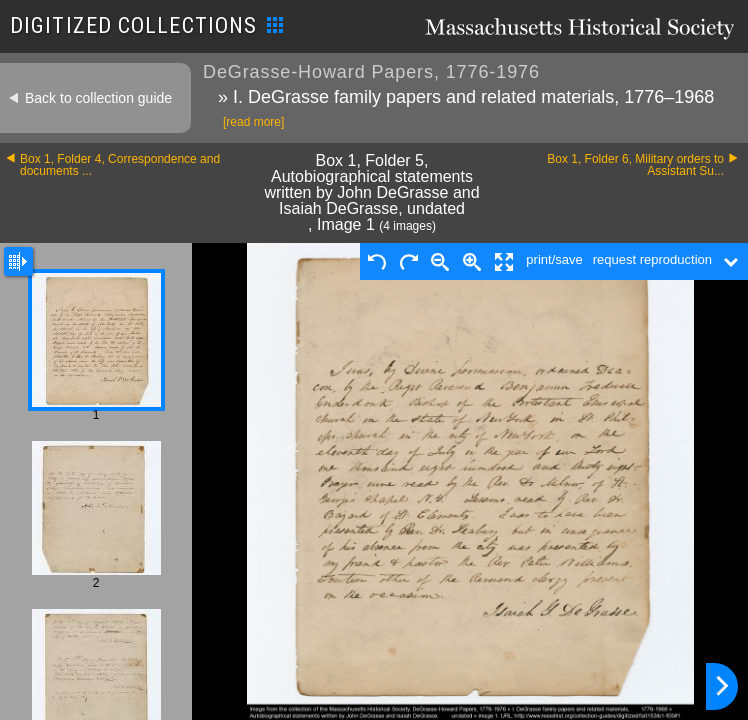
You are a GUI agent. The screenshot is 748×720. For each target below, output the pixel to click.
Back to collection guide (98, 98)
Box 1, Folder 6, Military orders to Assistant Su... (635, 165)
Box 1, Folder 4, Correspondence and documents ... (120, 165)
